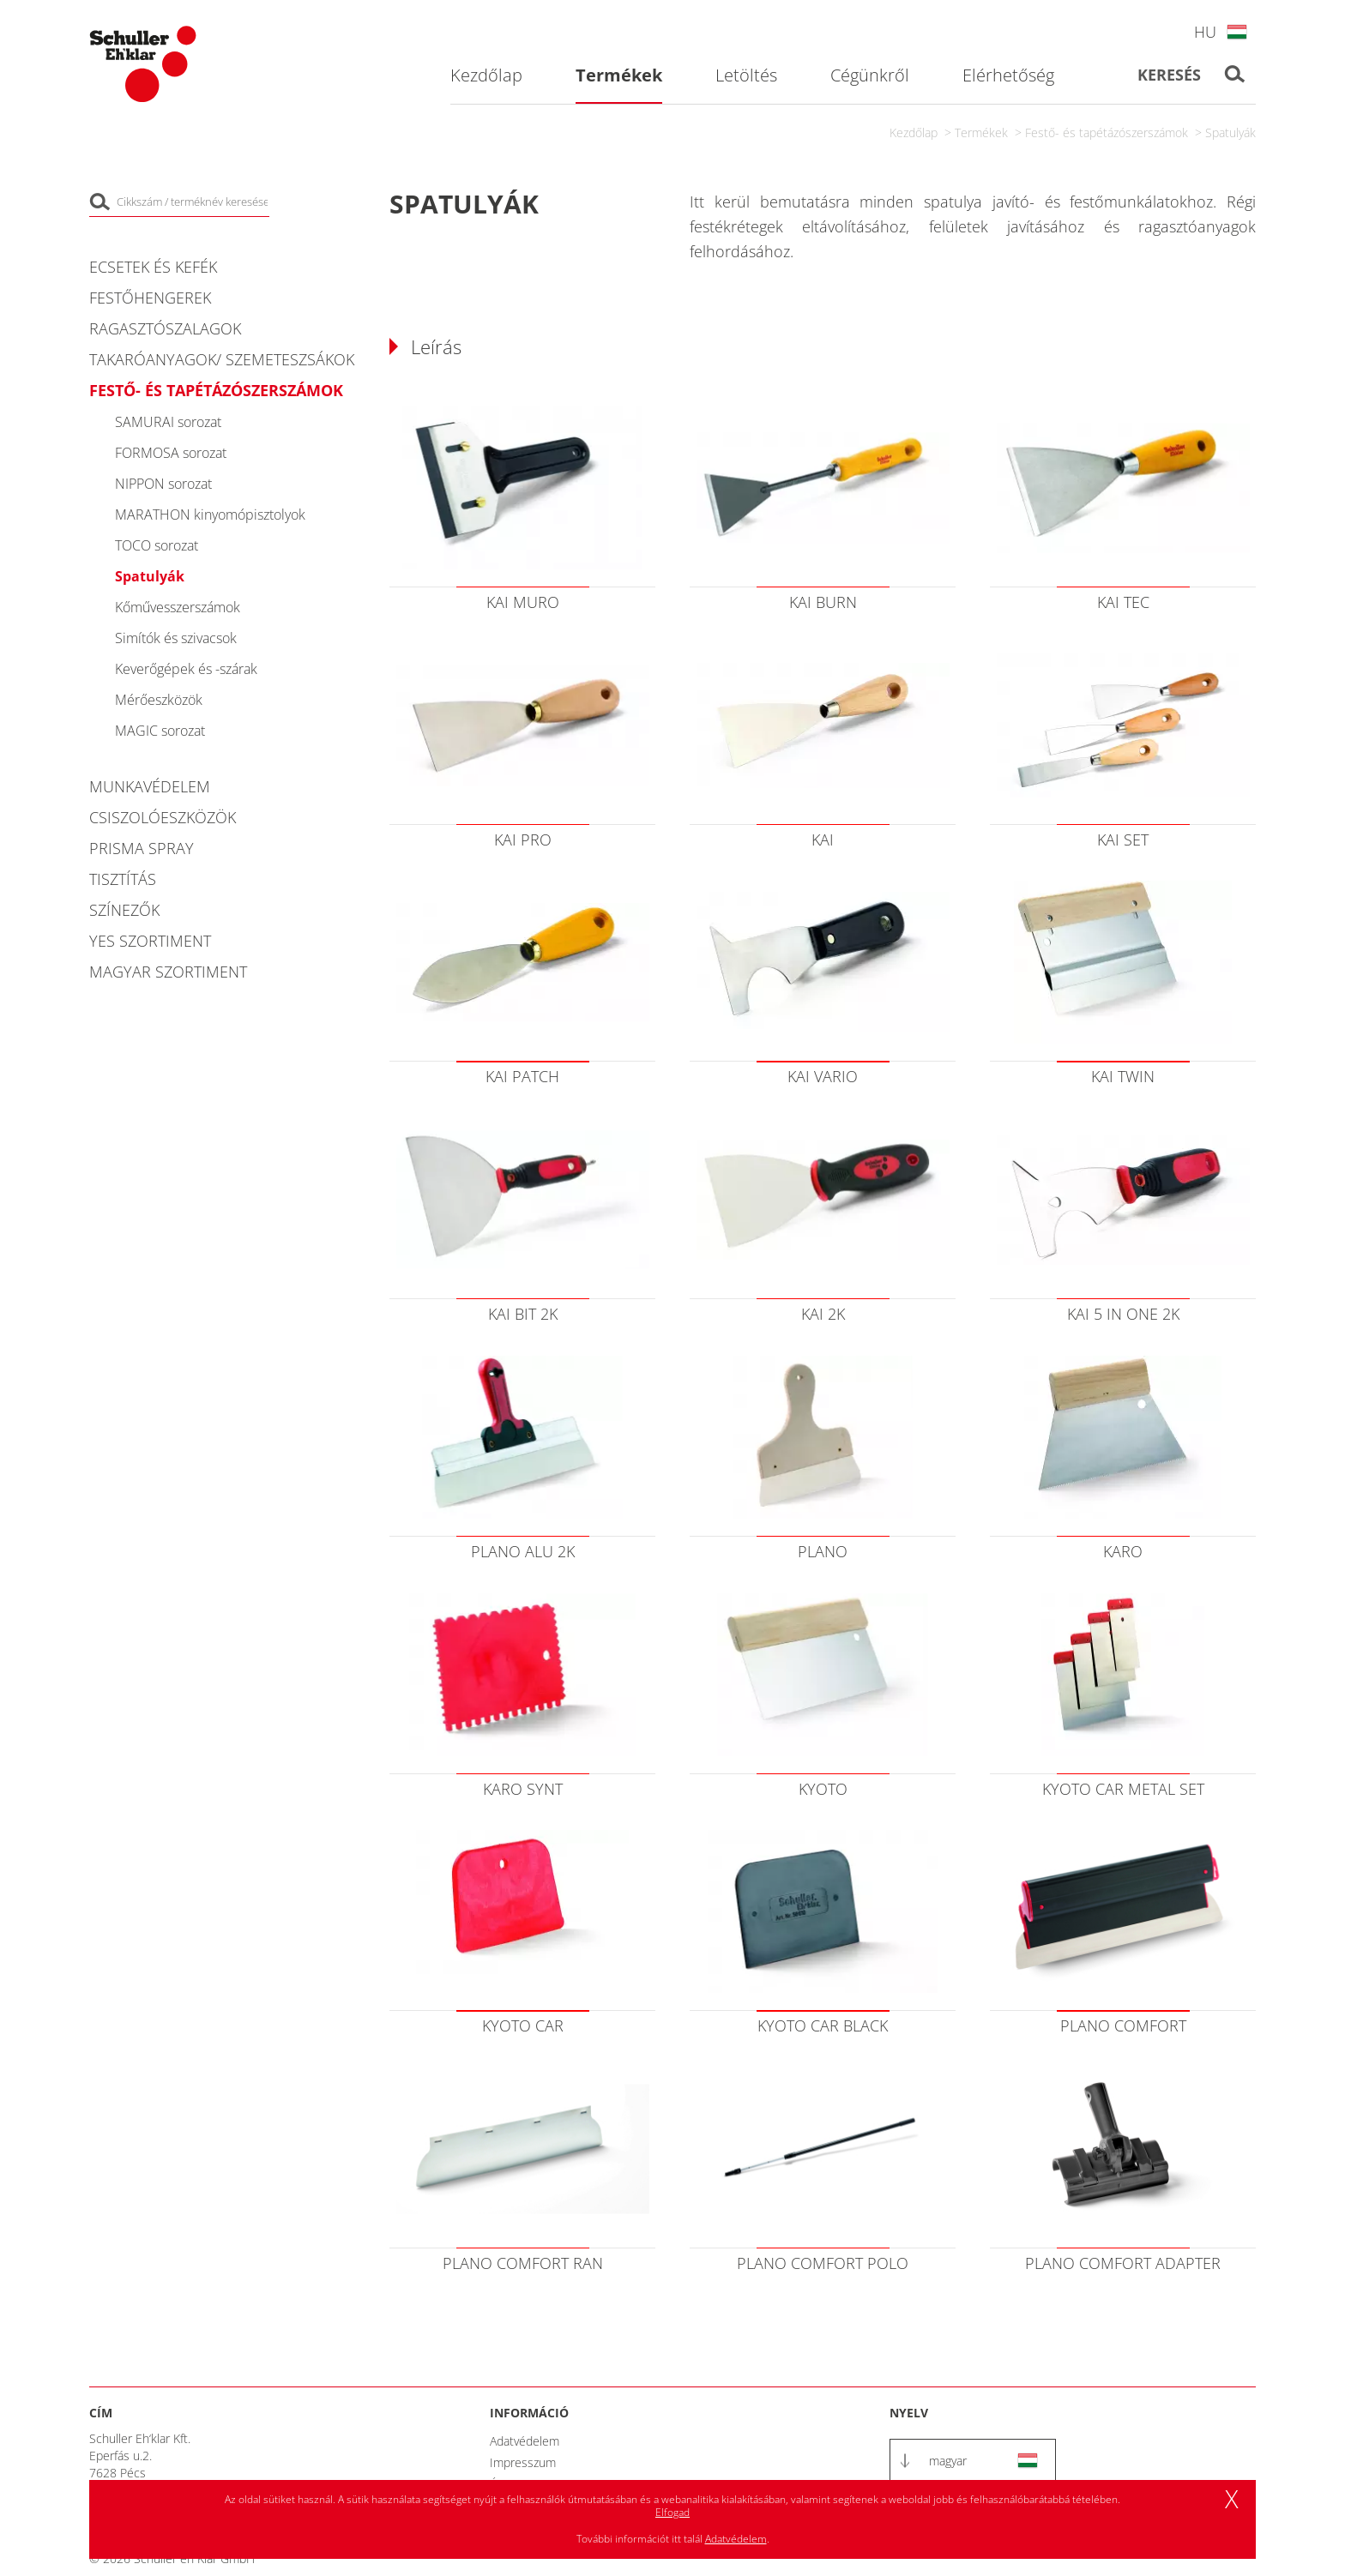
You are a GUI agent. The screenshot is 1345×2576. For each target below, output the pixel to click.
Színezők (124, 910)
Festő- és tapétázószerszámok (1106, 132)
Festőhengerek (150, 297)
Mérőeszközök (158, 699)
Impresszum (523, 2462)
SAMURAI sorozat (168, 421)
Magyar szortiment (168, 971)
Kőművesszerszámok (177, 607)
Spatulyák (1230, 132)
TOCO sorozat (156, 545)
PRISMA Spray (141, 848)
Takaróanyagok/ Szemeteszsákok (221, 359)
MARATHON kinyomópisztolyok (210, 514)
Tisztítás (122, 879)
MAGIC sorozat (160, 730)
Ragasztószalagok (165, 328)
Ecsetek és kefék (153, 266)
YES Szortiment (150, 940)
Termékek (981, 132)
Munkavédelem (149, 786)
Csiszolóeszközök (162, 817)
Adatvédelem (524, 2441)
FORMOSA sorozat (170, 452)
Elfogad (672, 2512)
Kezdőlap (914, 132)
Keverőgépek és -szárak (186, 668)
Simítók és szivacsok (176, 638)
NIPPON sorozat (163, 483)
